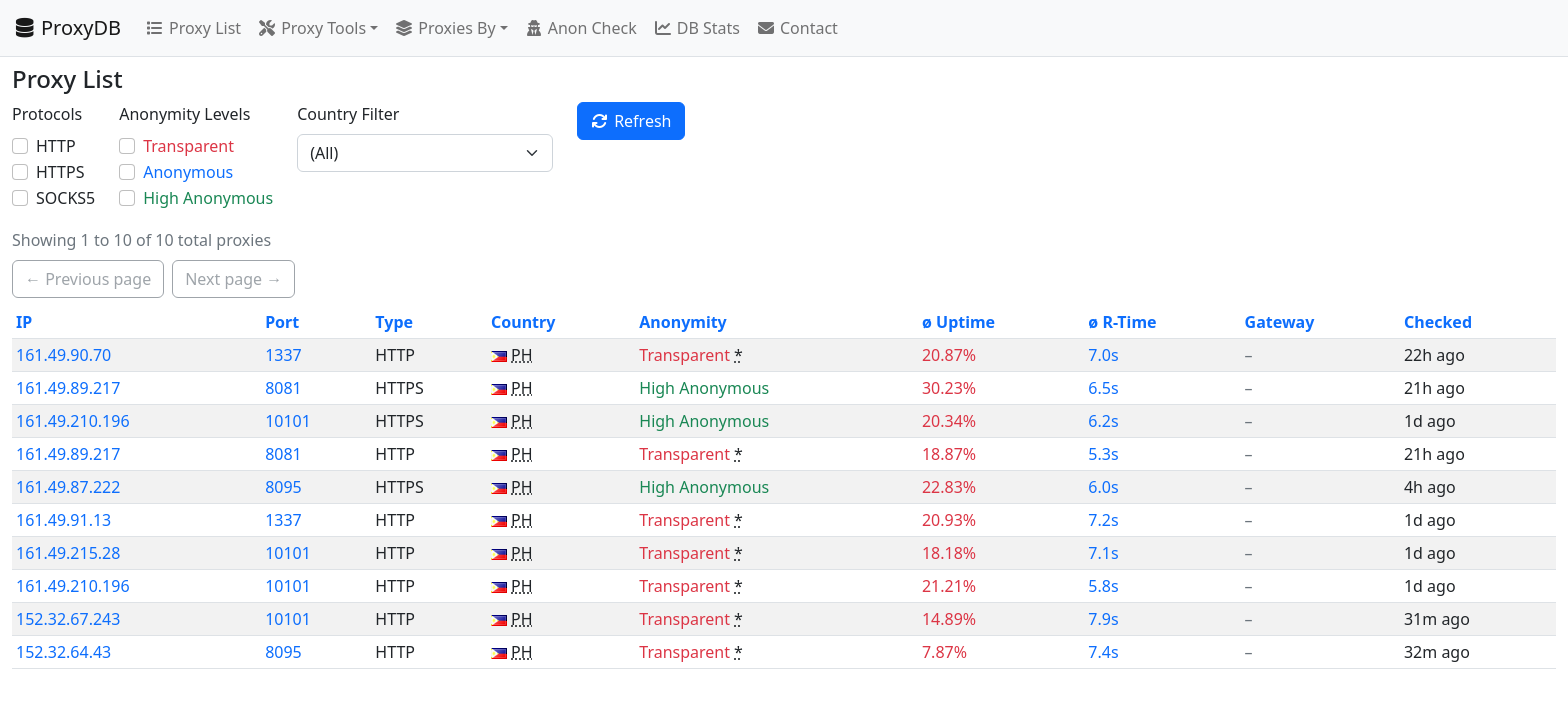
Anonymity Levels (184, 114)
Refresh (630, 121)
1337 (283, 355)
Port (282, 322)
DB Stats (696, 28)
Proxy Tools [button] (311, 28)
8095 (283, 487)
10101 (288, 421)
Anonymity (682, 322)
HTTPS (60, 172)
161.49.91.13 (63, 520)
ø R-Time (1122, 322)
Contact (797, 28)
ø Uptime (958, 322)
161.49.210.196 (73, 421)
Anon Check (580, 28)
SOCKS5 (65, 198)
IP (24, 322)
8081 (283, 388)
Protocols (47, 114)
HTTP (56, 146)
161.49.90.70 (63, 355)
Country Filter (348, 114)
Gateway (1280, 322)
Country (523, 322)
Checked (1438, 322)
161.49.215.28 (68, 553)
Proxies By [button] (444, 28)
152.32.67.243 (68, 619)
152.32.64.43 (63, 652)
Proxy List (193, 28)
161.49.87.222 (68, 487)
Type (394, 322)
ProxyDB (66, 27)
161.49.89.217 (68, 388)
